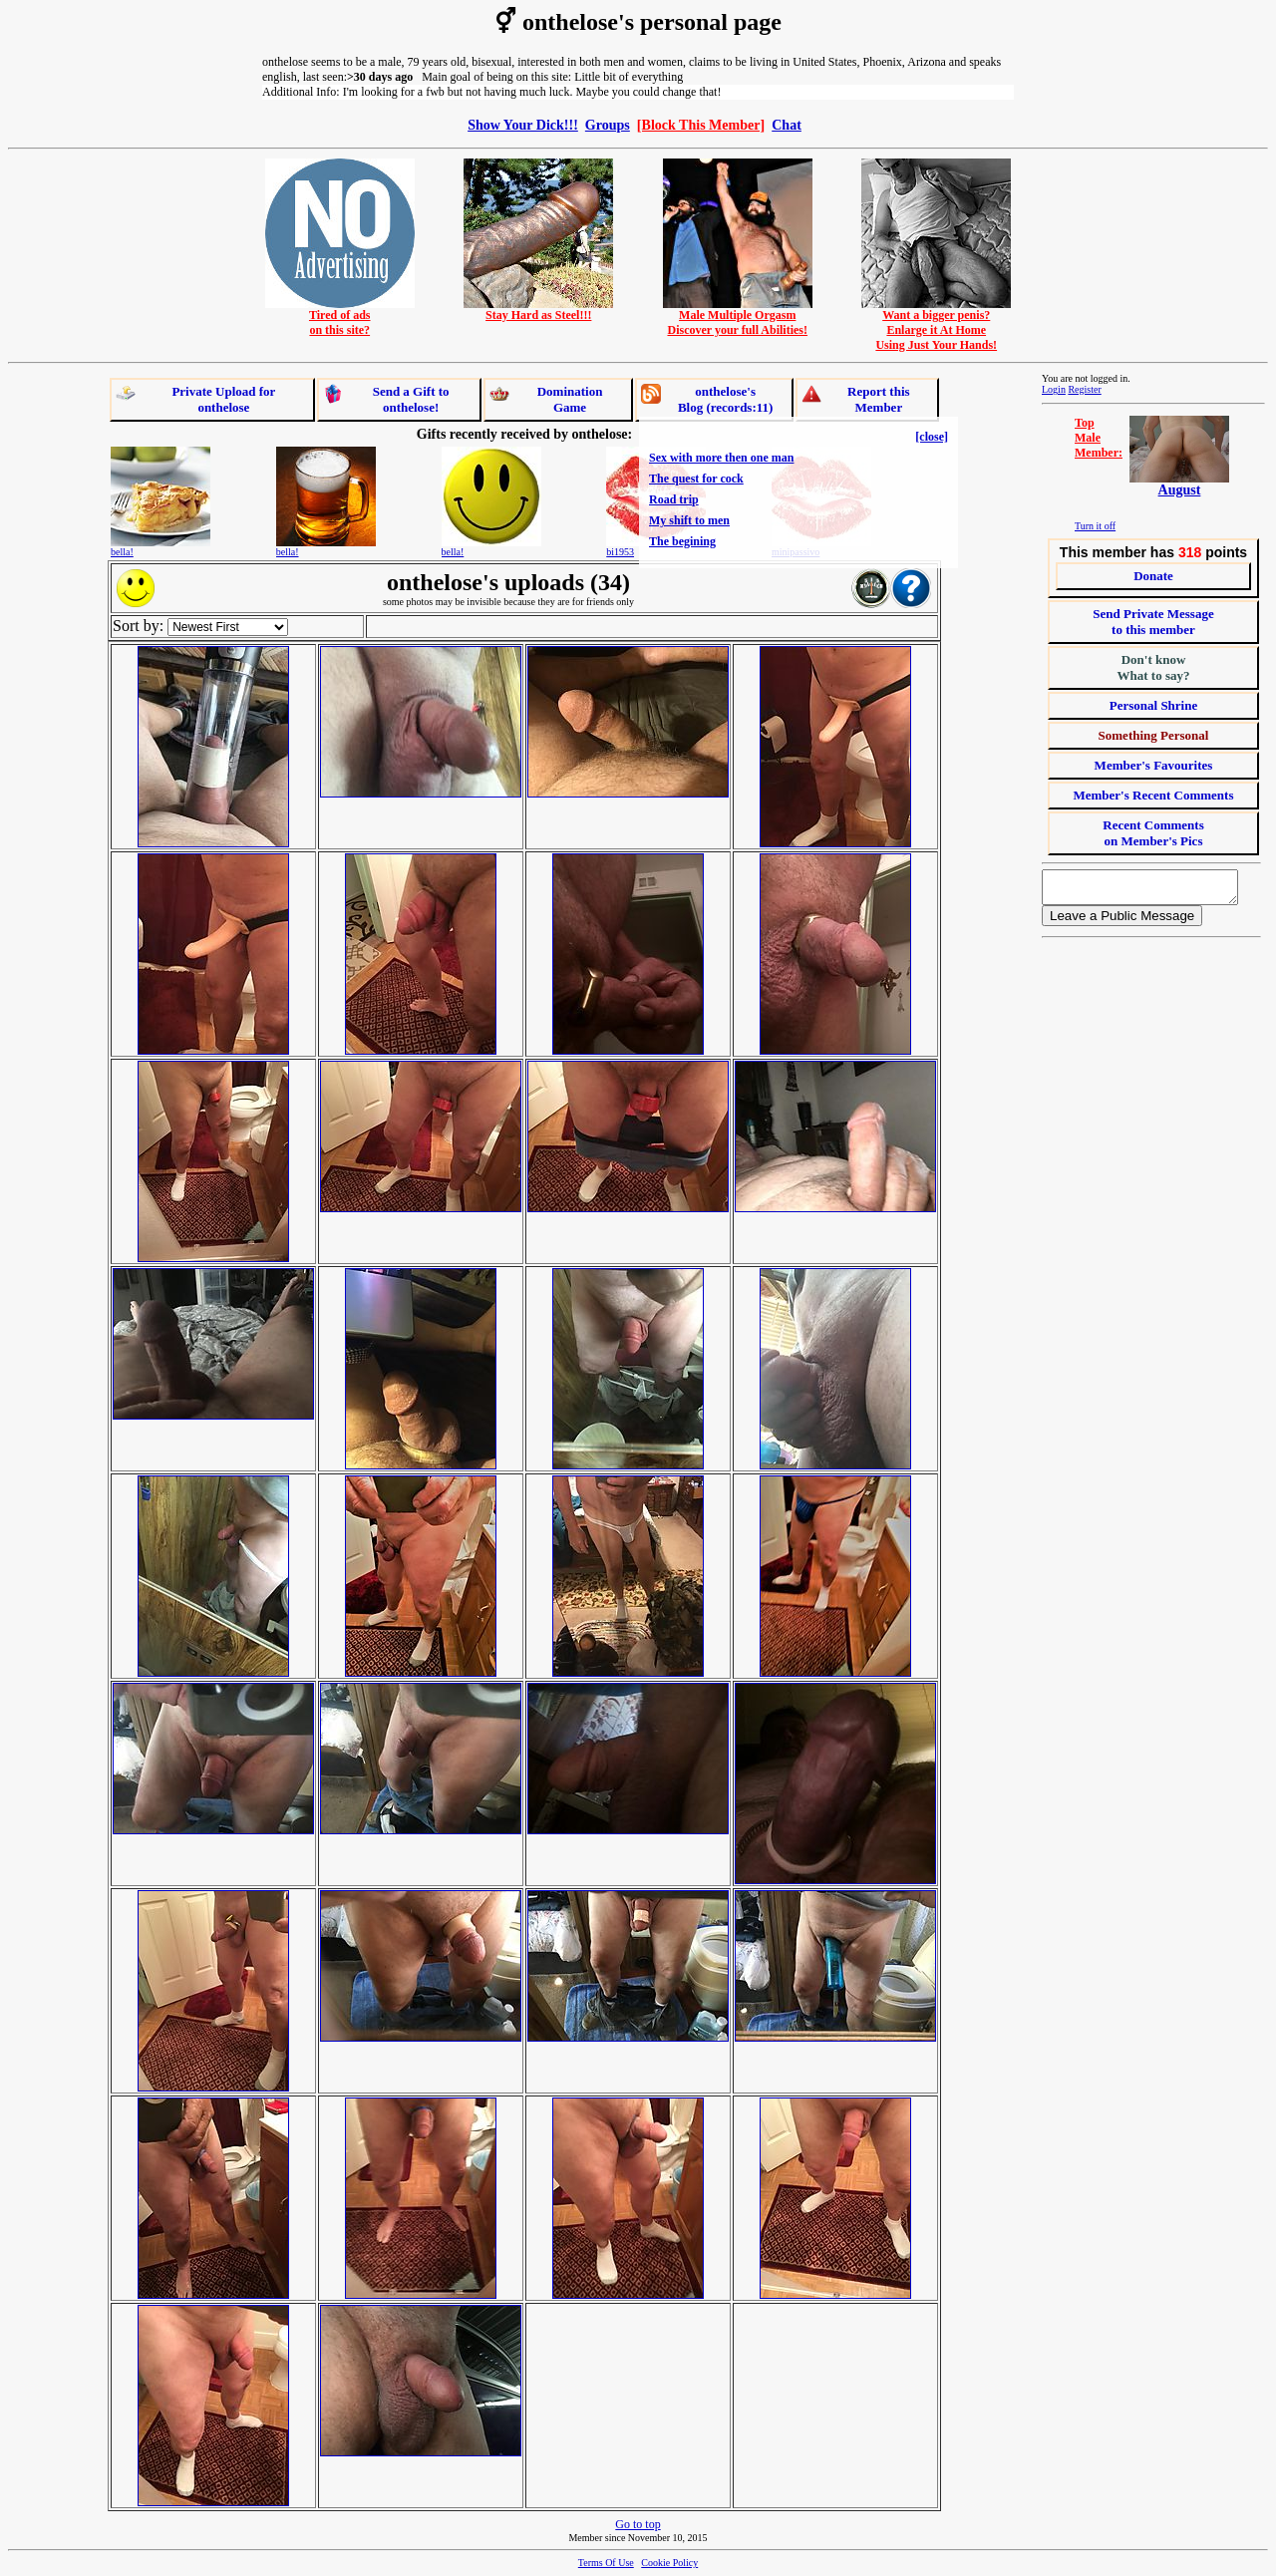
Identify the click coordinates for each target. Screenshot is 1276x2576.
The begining (682, 541)
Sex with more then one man (721, 458)
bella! (122, 551)
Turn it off (1095, 525)
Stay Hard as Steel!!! (538, 309)
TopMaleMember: (1098, 438)
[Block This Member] (701, 125)
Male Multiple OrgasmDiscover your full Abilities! (737, 317)
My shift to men (689, 520)
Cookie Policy (669, 2562)
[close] (931, 437)
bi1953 (620, 551)
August (1179, 490)
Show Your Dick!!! (523, 125)
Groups (607, 125)
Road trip (674, 499)
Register (1084, 389)
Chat (786, 125)
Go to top (637, 2524)
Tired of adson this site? (340, 317)
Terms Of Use (606, 2562)
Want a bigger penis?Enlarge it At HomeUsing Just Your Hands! (936, 324)
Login (1054, 389)
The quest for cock (696, 478)
